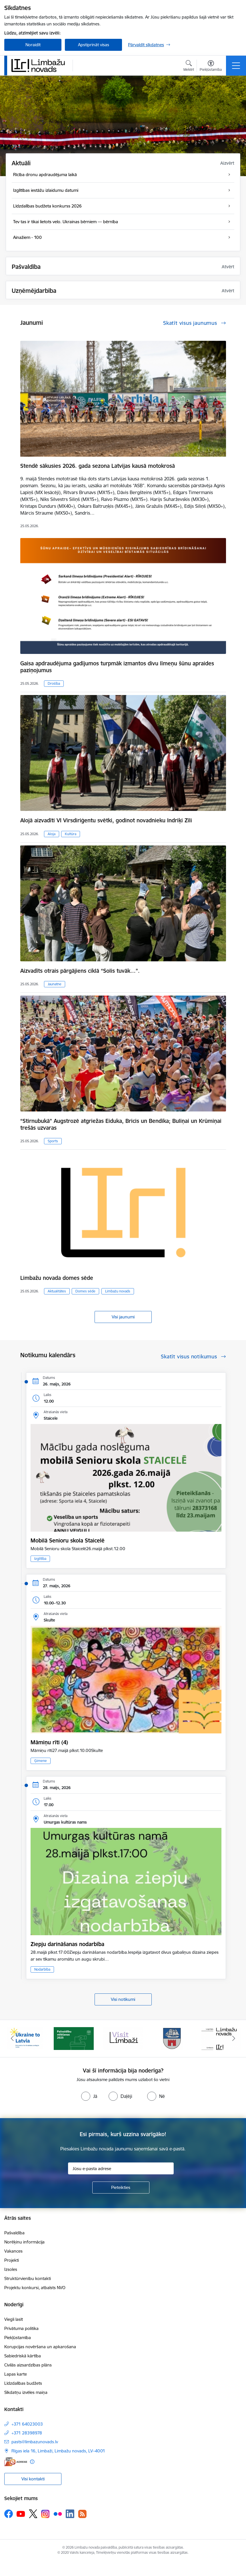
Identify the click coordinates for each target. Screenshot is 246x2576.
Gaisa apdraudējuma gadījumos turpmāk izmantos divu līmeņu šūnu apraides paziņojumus (117, 667)
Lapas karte (15, 2374)
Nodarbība (42, 1969)
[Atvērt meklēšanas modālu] (189, 66)
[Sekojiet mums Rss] (82, 2514)
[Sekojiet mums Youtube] (21, 2513)
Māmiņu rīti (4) (49, 1742)
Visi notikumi (123, 1999)
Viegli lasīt (13, 2319)
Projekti (11, 2260)
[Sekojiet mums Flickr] (57, 2513)
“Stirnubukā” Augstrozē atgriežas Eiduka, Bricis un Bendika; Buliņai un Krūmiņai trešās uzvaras (120, 1124)
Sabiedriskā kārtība (22, 2356)
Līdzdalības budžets (23, 2383)
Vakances (13, 2251)
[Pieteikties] (120, 2188)
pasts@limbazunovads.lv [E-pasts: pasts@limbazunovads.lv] (34, 2441)
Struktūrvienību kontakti (27, 2278)
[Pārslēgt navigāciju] (236, 66)
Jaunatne (54, 984)
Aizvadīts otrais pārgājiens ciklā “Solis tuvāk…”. (80, 970)
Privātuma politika (21, 2328)
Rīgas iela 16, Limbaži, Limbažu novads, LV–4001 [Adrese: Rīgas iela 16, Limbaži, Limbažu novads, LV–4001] (58, 2451)
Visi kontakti (33, 2479)
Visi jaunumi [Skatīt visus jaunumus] (123, 1317)
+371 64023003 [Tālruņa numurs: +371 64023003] (27, 2424)
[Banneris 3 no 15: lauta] (123, 2038)
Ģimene (40, 1761)
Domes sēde (85, 1291)
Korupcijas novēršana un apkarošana (40, 2346)
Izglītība (40, 1558)
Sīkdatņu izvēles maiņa (25, 2392)
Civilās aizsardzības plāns (28, 2365)
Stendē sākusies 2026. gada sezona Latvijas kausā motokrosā (97, 465)
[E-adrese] (15, 2461)
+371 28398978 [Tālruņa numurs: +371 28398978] (26, 2433)
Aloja (51, 834)
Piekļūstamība (17, 2337)
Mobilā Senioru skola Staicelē (68, 1540)
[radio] (89, 2096)
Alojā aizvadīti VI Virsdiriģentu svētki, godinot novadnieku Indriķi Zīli (106, 820)
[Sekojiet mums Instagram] (45, 2514)
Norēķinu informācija (24, 2242)
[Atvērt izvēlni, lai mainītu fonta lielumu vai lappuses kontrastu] (211, 66)
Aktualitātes (57, 1291)
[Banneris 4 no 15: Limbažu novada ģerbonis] (172, 2038)
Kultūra (70, 834)
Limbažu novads (117, 1291)
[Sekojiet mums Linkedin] (70, 2513)
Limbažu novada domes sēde (56, 1277)
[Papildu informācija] (32, 2462)
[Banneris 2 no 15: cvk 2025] (74, 2038)
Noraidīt (33, 44)
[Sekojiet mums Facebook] (8, 2513)
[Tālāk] (233, 2038)
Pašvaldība (14, 2232)
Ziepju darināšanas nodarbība (67, 1944)
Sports (53, 1141)
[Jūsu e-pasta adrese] (121, 2168)
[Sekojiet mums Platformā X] (33, 2513)
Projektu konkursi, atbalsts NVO (34, 2287)
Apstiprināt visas (93, 44)
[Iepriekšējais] (12, 2038)
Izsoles (10, 2269)
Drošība (54, 683)
